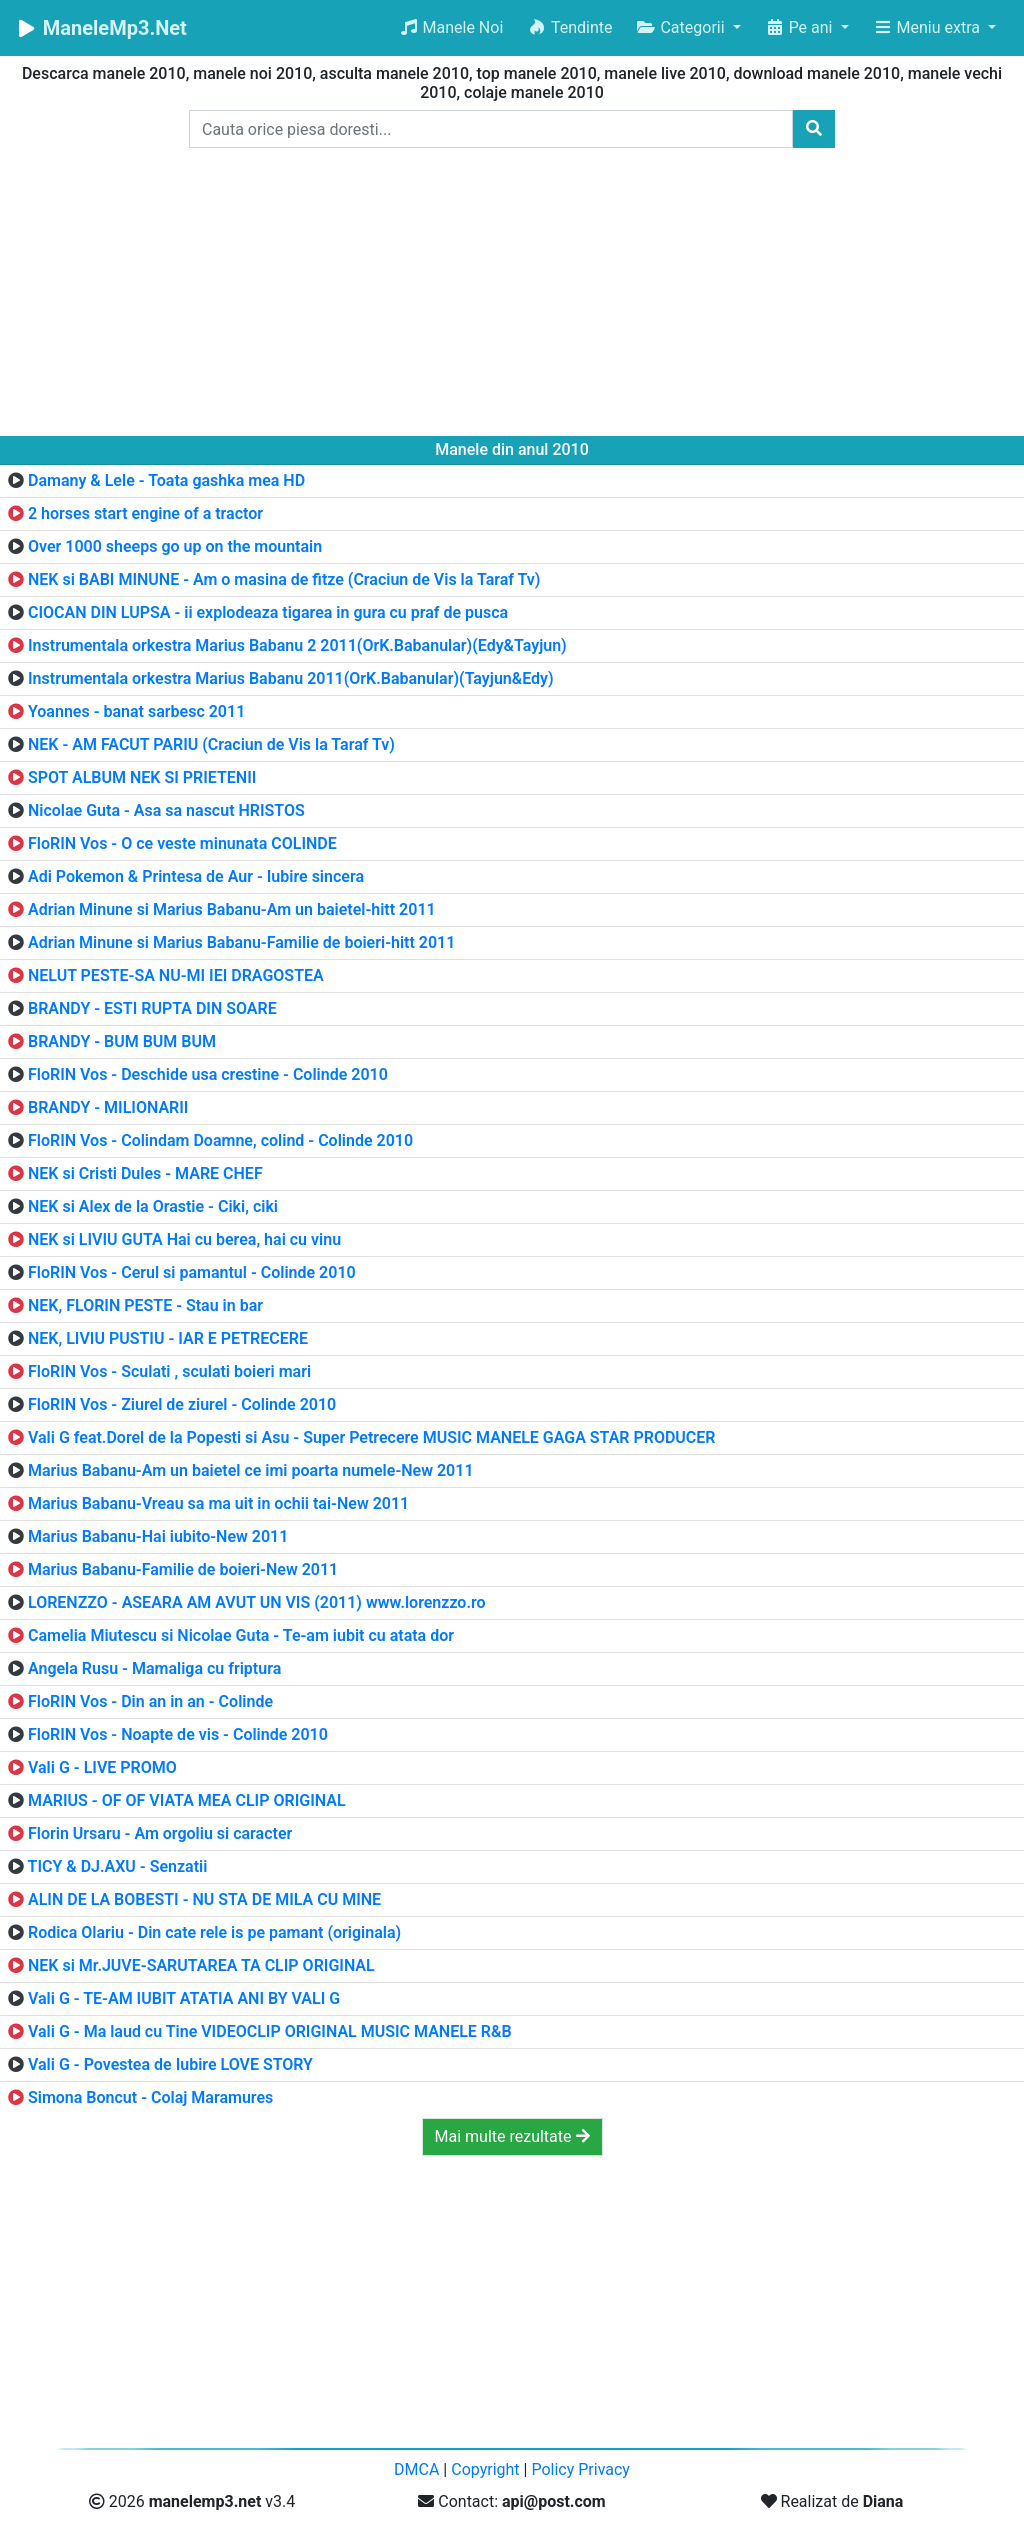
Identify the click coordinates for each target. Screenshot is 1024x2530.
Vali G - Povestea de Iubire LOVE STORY (170, 2064)
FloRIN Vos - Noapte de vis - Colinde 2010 (178, 1734)
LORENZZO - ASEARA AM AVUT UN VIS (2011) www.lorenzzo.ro (257, 1602)
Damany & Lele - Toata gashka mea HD (166, 480)
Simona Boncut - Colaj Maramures (150, 2097)
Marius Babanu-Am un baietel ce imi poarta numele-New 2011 (251, 1470)
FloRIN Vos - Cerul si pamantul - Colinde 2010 (192, 1272)
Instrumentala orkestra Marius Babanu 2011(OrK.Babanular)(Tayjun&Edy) (291, 678)
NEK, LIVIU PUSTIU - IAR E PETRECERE (168, 1338)
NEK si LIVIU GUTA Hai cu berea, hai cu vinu (184, 1239)
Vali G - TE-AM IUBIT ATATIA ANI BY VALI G (184, 1998)
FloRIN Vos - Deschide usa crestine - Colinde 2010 (208, 1074)
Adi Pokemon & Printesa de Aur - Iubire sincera (196, 876)
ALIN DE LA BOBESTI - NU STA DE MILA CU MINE (204, 1899)
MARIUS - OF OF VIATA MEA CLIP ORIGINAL (187, 1800)
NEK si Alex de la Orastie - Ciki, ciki (153, 1206)
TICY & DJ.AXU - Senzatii (118, 1866)
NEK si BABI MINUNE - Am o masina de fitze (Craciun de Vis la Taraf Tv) (284, 579)
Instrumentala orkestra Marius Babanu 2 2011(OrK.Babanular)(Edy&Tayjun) (297, 645)
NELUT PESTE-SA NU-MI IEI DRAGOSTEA (176, 975)
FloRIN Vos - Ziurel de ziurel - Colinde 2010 (182, 1404)
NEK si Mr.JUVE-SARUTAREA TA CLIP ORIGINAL (201, 1965)
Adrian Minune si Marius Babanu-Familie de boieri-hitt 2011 (241, 942)
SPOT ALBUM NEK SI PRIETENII (142, 777)
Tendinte (569, 27)
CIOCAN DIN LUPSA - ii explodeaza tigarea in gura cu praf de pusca (268, 612)
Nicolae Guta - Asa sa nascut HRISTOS (166, 810)
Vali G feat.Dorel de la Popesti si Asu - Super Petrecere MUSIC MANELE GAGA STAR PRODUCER (372, 1437)
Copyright (485, 2469)
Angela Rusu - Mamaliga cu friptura (154, 1668)
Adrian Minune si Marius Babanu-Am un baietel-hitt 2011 (232, 909)
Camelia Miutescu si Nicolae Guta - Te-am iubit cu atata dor (241, 1635)
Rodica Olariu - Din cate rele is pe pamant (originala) (214, 1932)
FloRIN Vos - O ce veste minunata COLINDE (182, 843)
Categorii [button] (682, 27)
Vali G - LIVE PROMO (102, 1767)
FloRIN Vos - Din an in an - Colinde (150, 1701)
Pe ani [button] (801, 27)
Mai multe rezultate (512, 2136)
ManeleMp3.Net (101, 28)
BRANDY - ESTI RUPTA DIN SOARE (152, 1008)
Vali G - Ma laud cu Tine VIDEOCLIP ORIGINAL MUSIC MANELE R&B (270, 2031)
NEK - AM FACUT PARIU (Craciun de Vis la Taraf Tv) (211, 744)
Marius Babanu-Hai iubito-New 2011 (158, 1536)
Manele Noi (451, 27)
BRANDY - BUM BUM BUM (122, 1041)
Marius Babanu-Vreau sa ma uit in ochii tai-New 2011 (218, 1503)
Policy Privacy (580, 2469)
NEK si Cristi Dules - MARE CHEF (145, 1173)
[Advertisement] (512, 296)
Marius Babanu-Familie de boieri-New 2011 (183, 1569)
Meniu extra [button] (928, 27)
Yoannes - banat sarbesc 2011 (136, 711)
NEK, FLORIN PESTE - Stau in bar (145, 1305)
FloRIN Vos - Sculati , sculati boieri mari (169, 1371)
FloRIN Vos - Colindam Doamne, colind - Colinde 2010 (220, 1140)
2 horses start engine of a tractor (145, 513)
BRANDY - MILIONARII (108, 1107)
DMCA (416, 2469)
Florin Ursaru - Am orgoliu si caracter (160, 1833)
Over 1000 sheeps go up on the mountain (175, 546)
